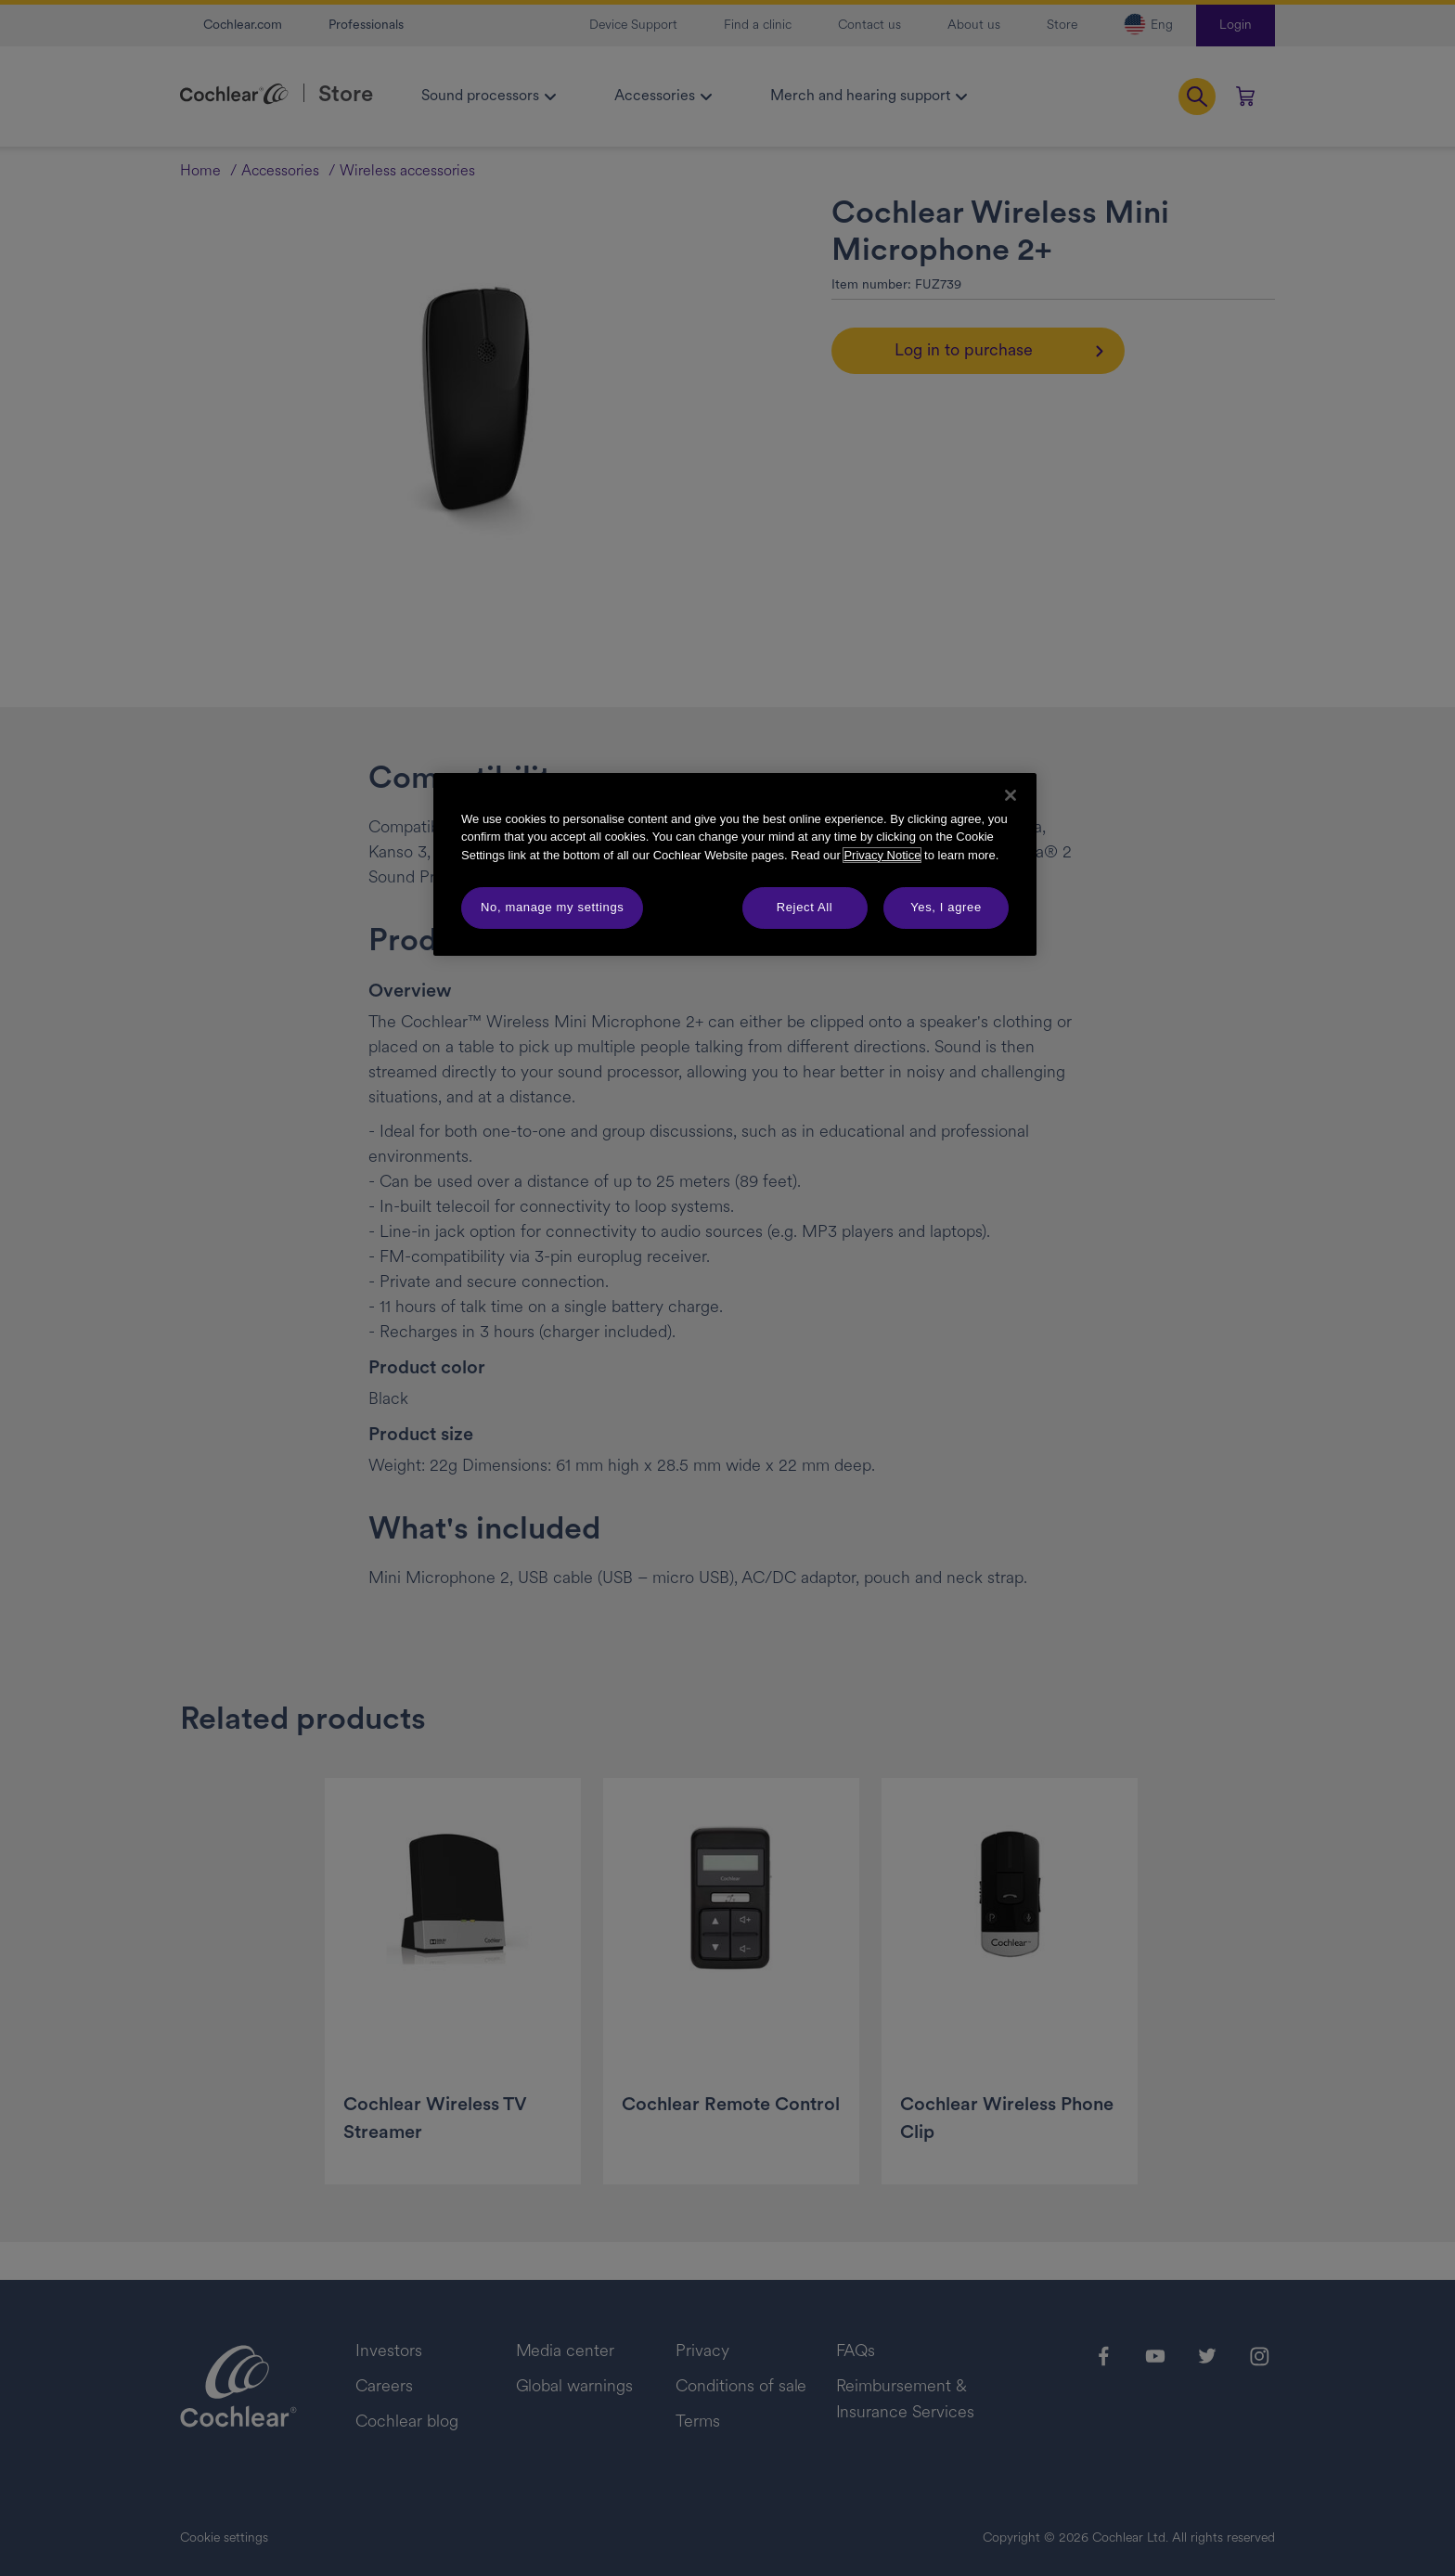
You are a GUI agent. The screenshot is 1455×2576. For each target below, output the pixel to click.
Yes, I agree (946, 907)
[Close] (1010, 795)
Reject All (805, 907)
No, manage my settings (552, 907)
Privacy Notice (882, 855)
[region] (735, 864)
